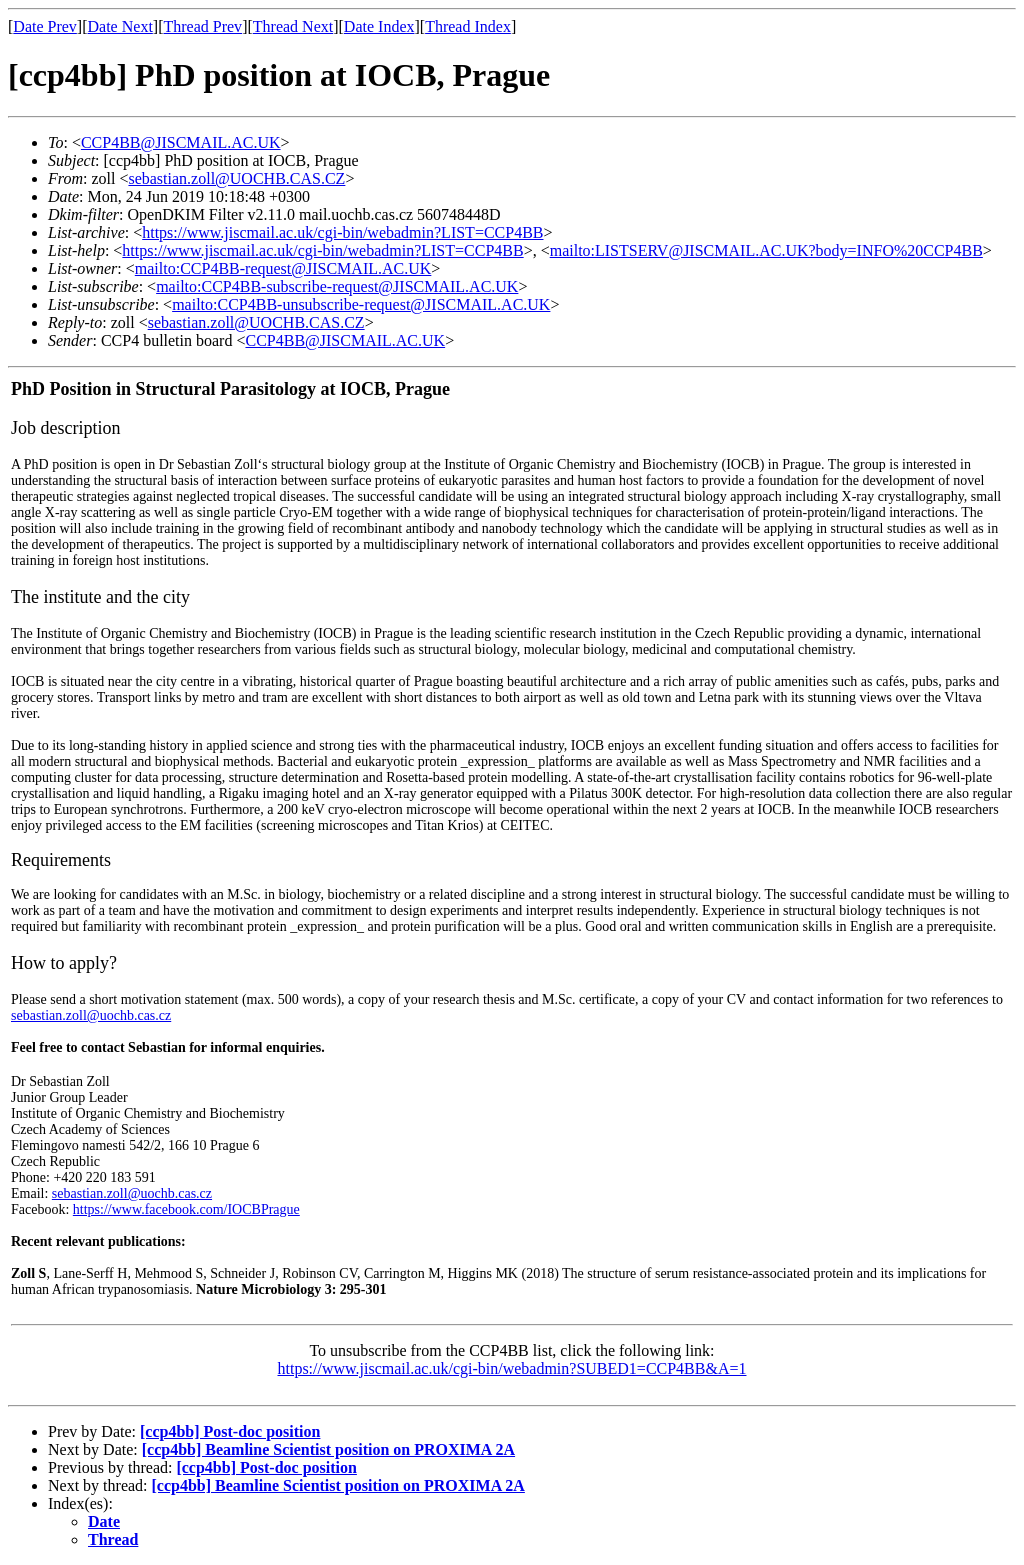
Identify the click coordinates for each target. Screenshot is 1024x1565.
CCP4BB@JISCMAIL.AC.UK (181, 142)
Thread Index (468, 26)
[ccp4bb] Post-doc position (230, 1431)
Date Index (379, 26)
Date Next (120, 26)
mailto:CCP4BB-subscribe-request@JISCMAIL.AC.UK (337, 286)
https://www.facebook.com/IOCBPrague (186, 1209)
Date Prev (45, 26)
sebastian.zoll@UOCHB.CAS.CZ (236, 178)
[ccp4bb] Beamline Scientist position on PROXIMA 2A (328, 1449)
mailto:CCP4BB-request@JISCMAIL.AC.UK (283, 268)
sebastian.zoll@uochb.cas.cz (91, 1015)
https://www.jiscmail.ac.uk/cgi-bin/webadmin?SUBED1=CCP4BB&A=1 (512, 1368)
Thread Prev (202, 26)
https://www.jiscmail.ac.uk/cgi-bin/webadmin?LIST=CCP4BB (342, 232)
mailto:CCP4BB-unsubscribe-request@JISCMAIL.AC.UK (361, 304)
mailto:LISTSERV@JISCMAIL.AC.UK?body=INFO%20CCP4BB (766, 250)
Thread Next (293, 26)
